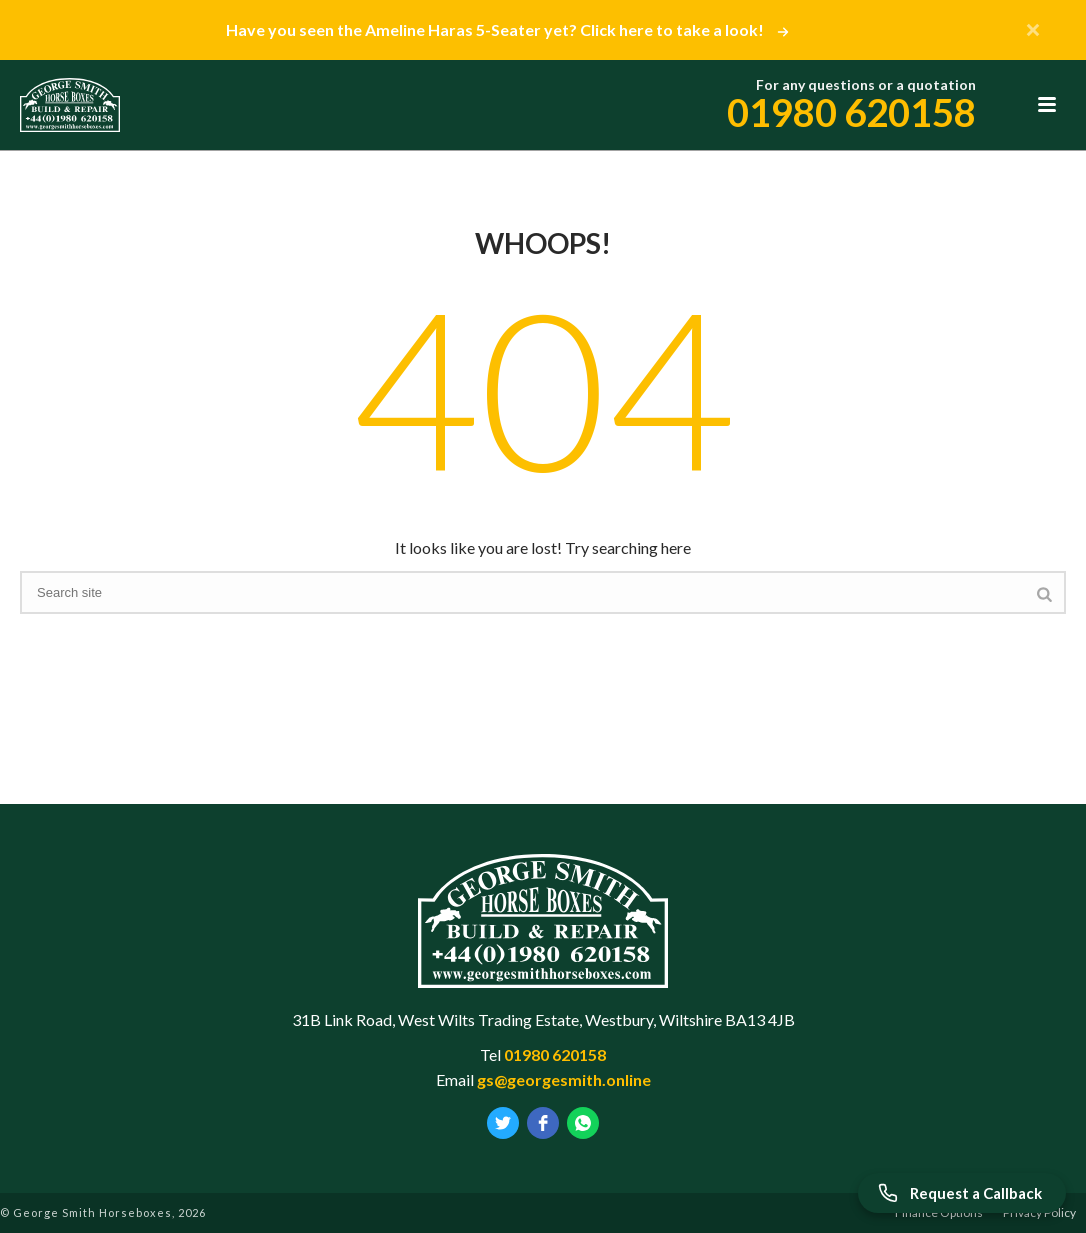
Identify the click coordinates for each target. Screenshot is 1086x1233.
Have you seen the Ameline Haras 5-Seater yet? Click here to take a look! (505, 29)
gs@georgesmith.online (564, 1079)
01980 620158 (851, 112)
